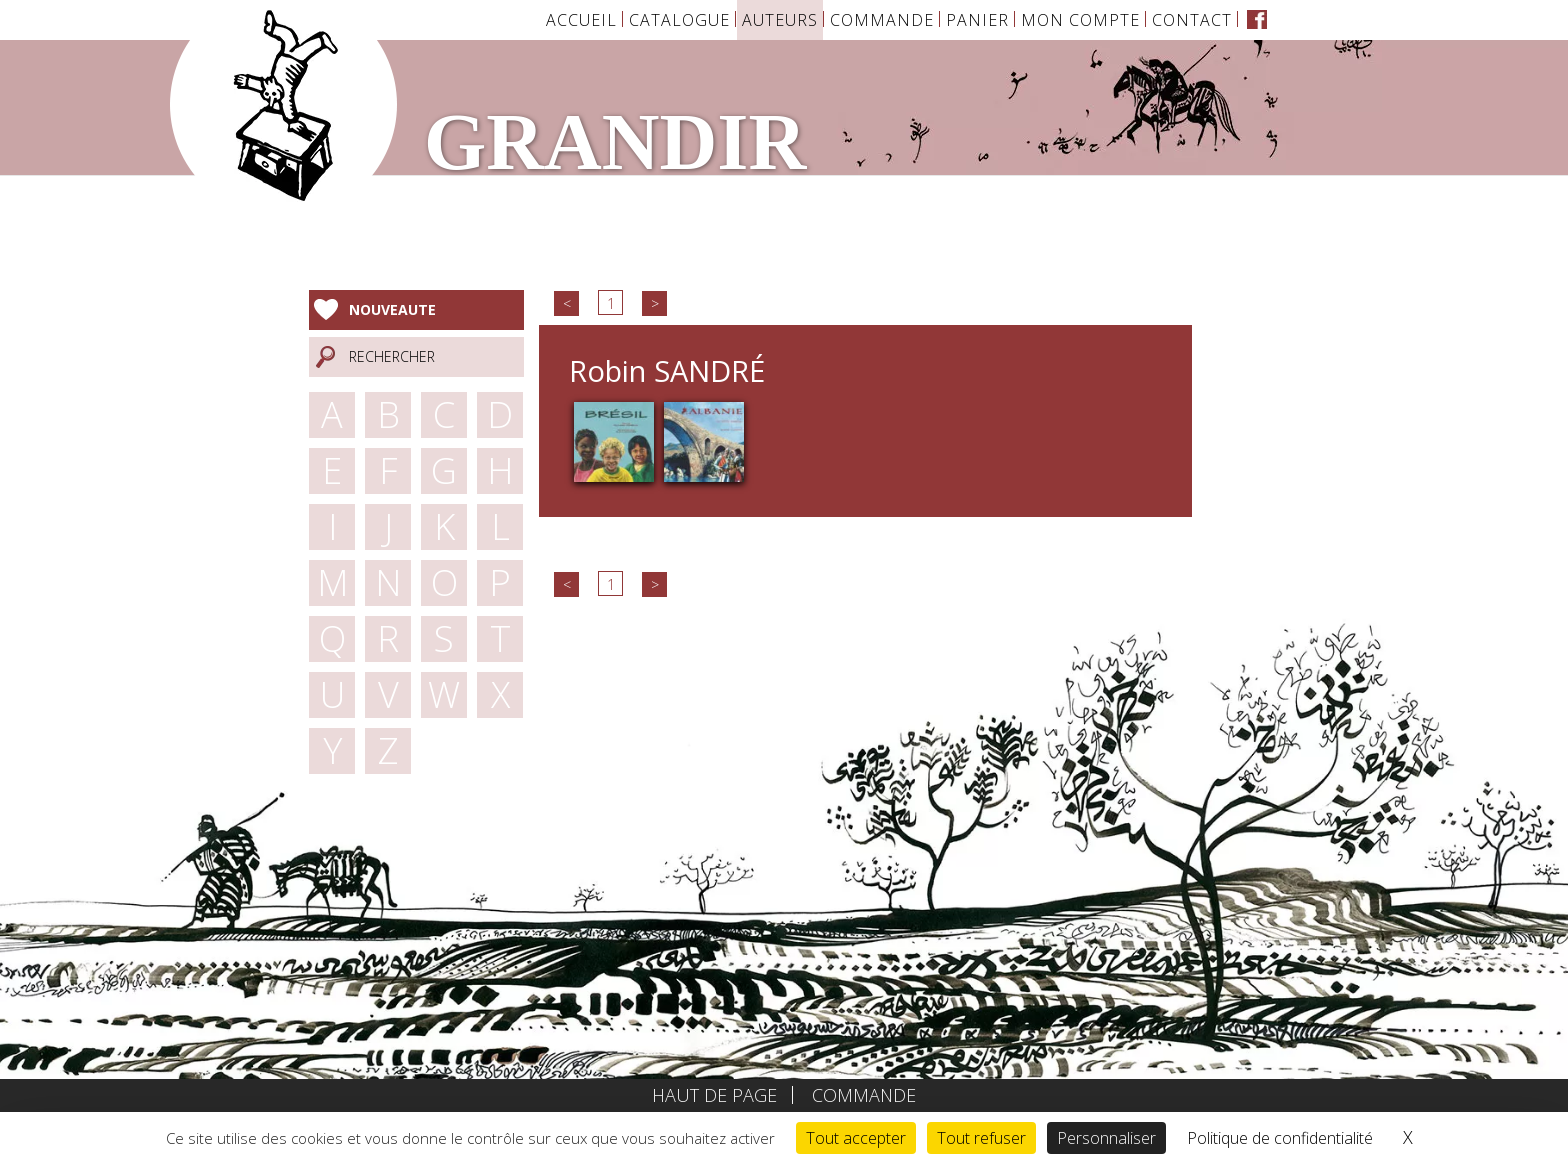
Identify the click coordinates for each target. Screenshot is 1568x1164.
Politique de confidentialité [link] (1280, 1138)
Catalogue (679, 20)
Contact (1192, 20)
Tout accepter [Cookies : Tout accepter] (856, 1138)
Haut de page (714, 1095)
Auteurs (780, 20)
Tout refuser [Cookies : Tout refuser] (981, 1138)
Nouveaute (392, 309)
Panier (977, 20)
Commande (882, 20)
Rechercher (392, 356)
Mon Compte (1080, 20)
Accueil (581, 20)
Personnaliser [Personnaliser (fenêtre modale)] (1106, 1138)
